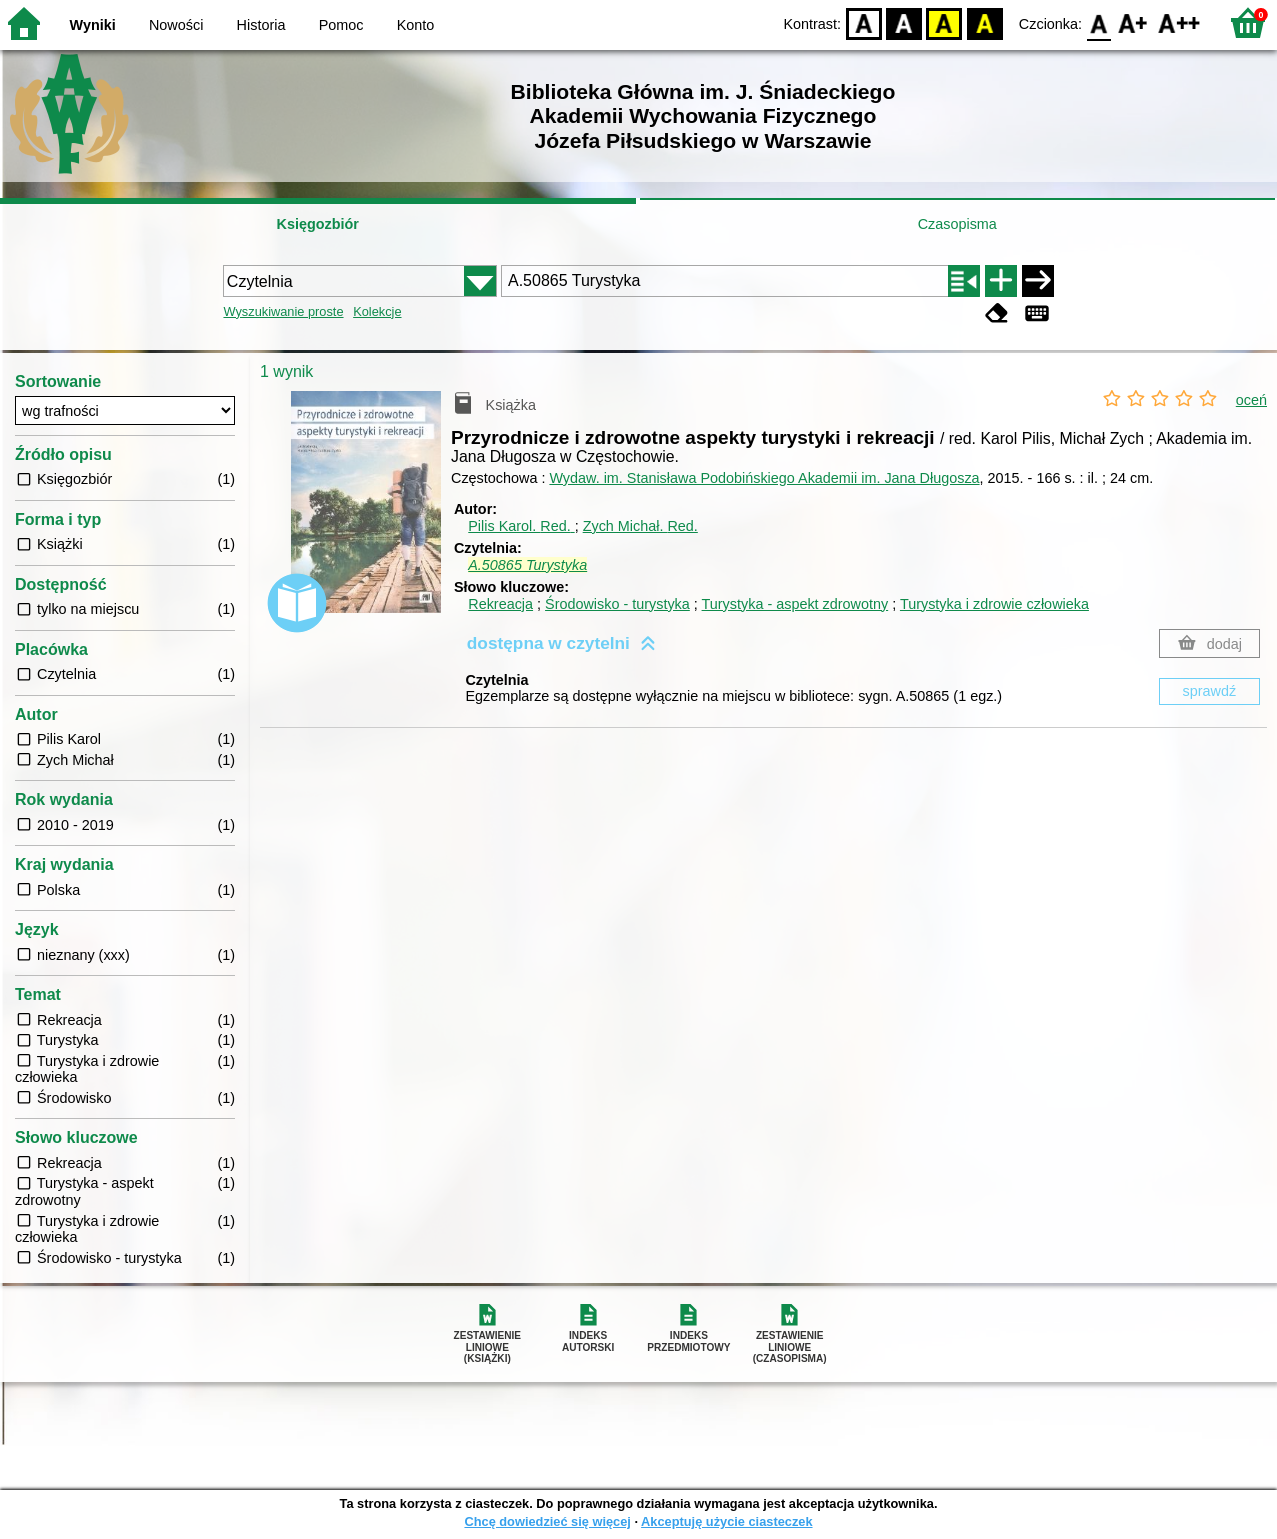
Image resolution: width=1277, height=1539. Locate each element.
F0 (1098, 22)
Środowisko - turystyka (617, 604)
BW (904, 22)
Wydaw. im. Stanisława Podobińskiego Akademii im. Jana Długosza (764, 478)
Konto (416, 25)
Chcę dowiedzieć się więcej (547, 1521)
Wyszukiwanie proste (283, 311)
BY (984, 22)
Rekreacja (500, 604)
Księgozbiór (318, 224)
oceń (1251, 400)
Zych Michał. (640, 526)
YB (944, 22)
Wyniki (93, 25)
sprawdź (1210, 691)
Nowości (176, 25)
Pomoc (341, 25)
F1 (1133, 22)
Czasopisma (957, 224)
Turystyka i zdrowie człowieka (994, 604)
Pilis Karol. (521, 526)
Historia (261, 25)
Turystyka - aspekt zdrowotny (795, 604)
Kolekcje (377, 311)
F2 (1179, 22)
